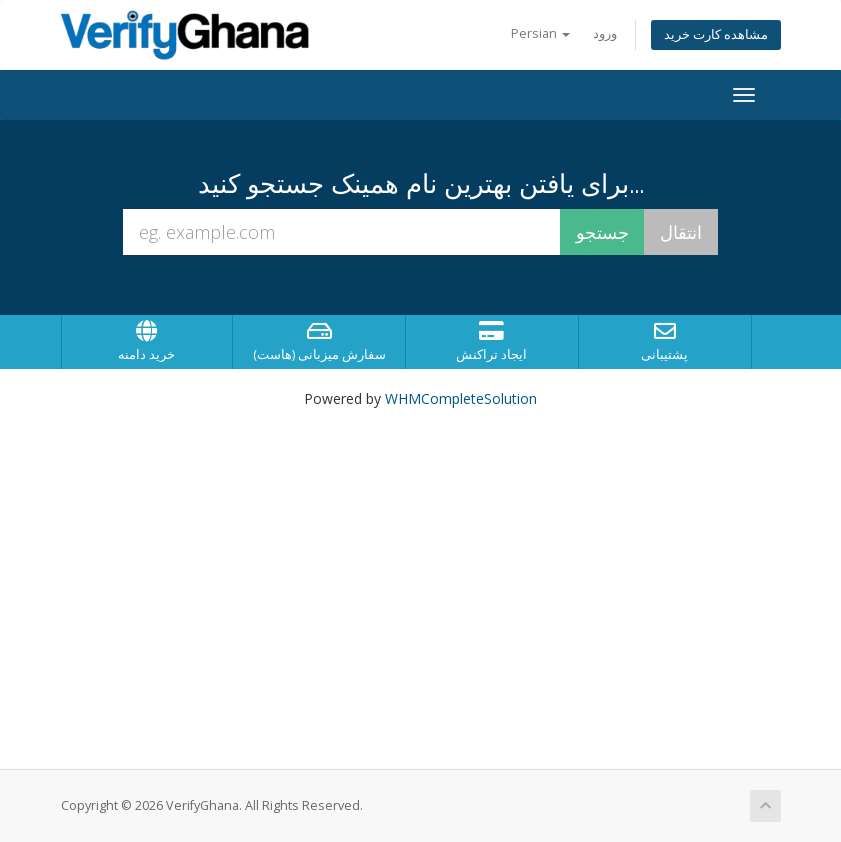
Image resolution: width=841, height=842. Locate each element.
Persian (540, 33)
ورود (605, 33)
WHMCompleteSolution (461, 398)
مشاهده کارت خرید (716, 34)
